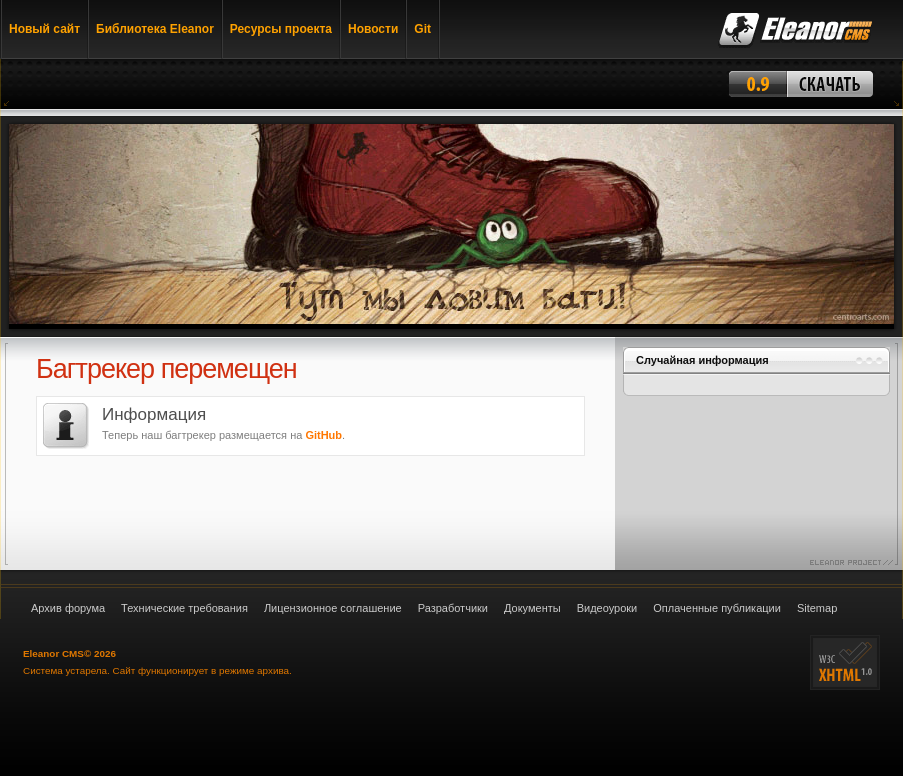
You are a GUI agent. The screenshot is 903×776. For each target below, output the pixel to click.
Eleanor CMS (53, 653)
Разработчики (453, 608)
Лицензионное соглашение (333, 608)
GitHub (323, 435)
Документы (532, 608)
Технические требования (184, 608)
